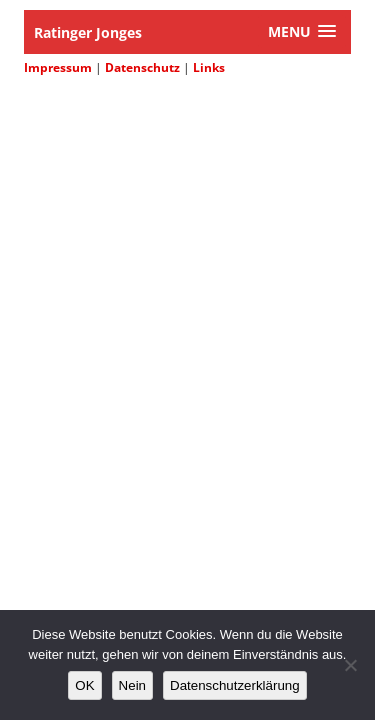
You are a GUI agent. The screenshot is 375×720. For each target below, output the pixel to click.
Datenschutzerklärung (235, 685)
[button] (302, 31)
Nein (132, 685)
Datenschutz (142, 67)
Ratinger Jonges (88, 32)
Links (209, 67)
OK (84, 685)
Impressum (58, 67)
